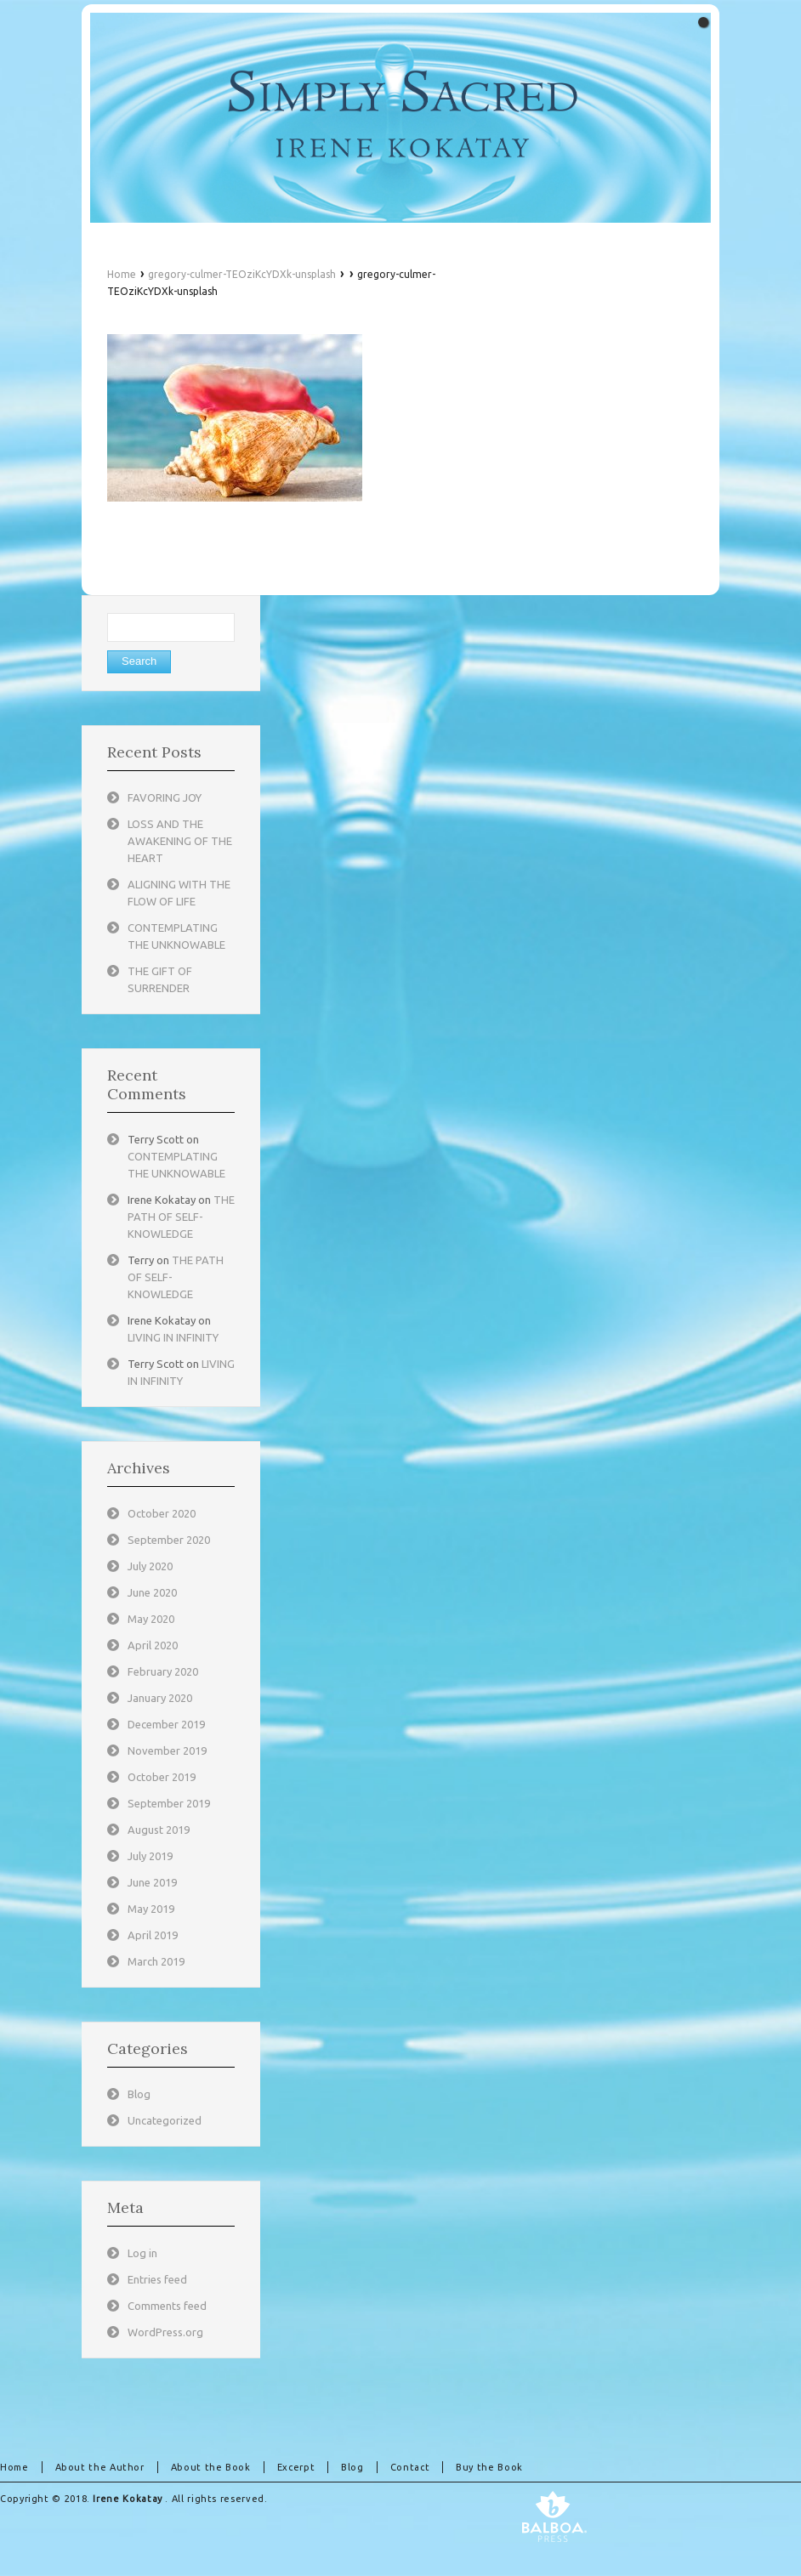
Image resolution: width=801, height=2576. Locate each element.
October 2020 (162, 1513)
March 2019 (156, 1961)
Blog (139, 2094)
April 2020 (153, 1645)
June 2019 (152, 1882)
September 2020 (169, 1540)
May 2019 (151, 1909)
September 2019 (169, 1803)
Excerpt (296, 2467)
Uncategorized (165, 2120)
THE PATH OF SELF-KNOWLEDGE (181, 1217)
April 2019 (153, 1935)
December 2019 (166, 1724)
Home (121, 274)
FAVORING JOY (165, 797)
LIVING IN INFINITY (173, 1337)
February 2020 (163, 1671)
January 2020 (160, 1698)
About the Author (100, 2467)
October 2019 (162, 1777)
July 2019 (150, 1856)
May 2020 (151, 1619)
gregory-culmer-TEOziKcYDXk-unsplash (242, 274)
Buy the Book (489, 2467)
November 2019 (167, 1750)
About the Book (211, 2467)
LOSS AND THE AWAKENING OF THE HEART (180, 841)
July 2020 (150, 1566)
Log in (142, 2253)
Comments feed (167, 2306)
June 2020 (152, 1592)
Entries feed (157, 2279)
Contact (409, 2467)
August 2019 (159, 1830)
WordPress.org (165, 2332)
